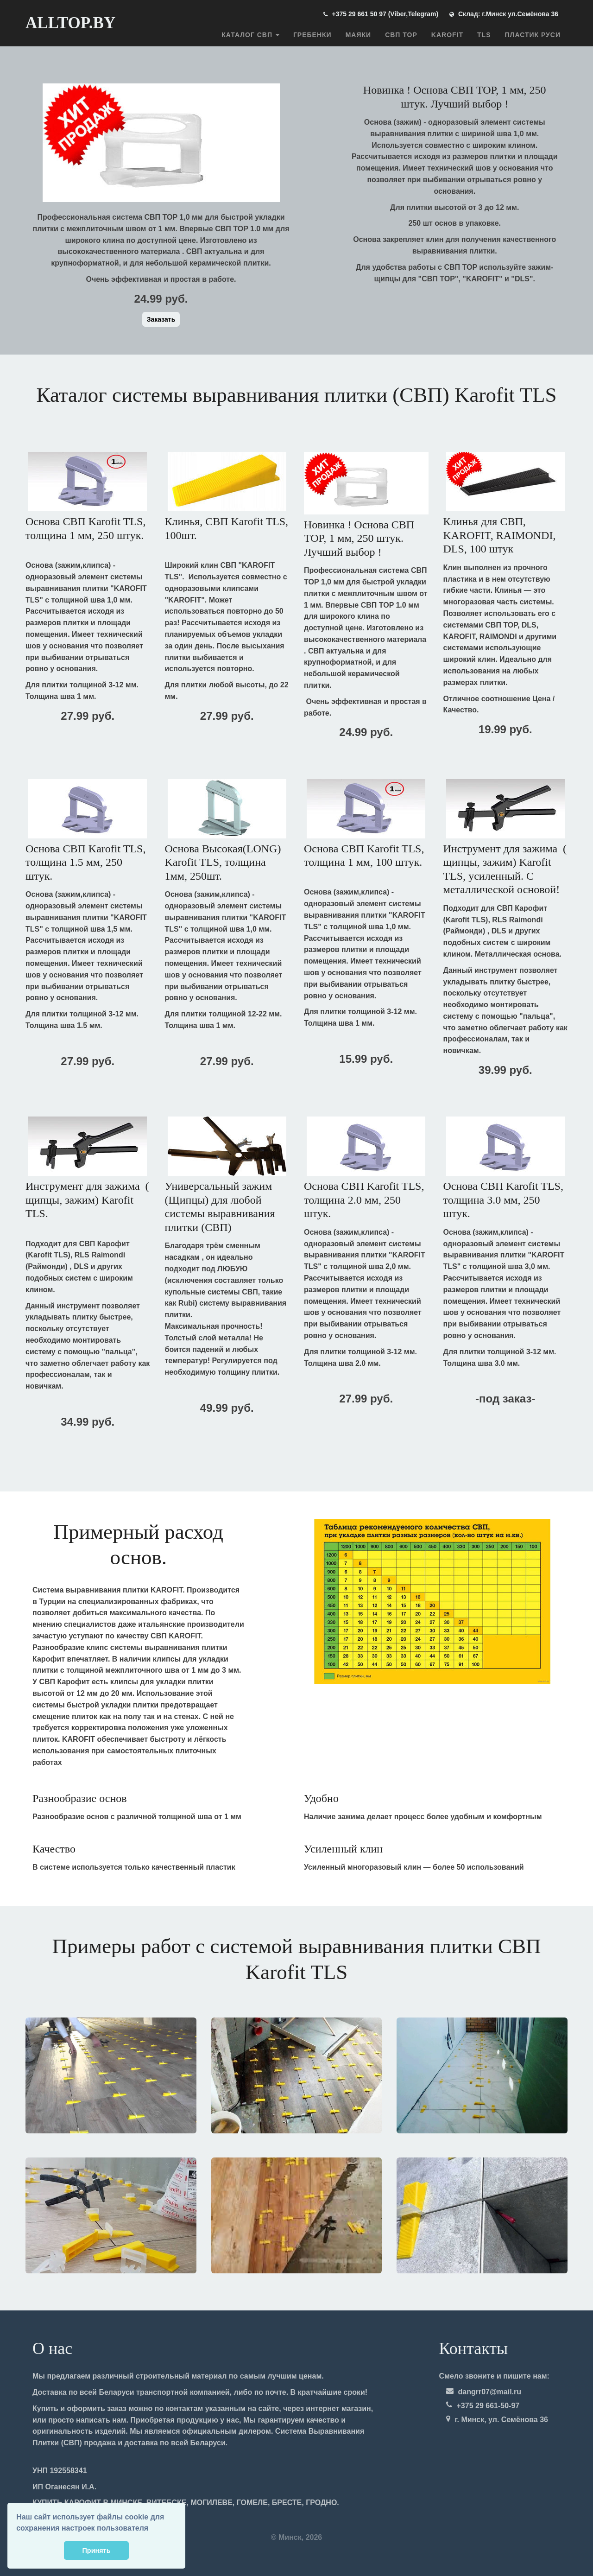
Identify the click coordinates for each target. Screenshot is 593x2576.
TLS (484, 34)
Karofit (447, 34)
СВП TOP (401, 34)
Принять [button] (96, 2550)
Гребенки (312, 34)
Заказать (161, 319)
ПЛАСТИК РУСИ (533, 34)
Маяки (358, 34)
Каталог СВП (250, 34)
